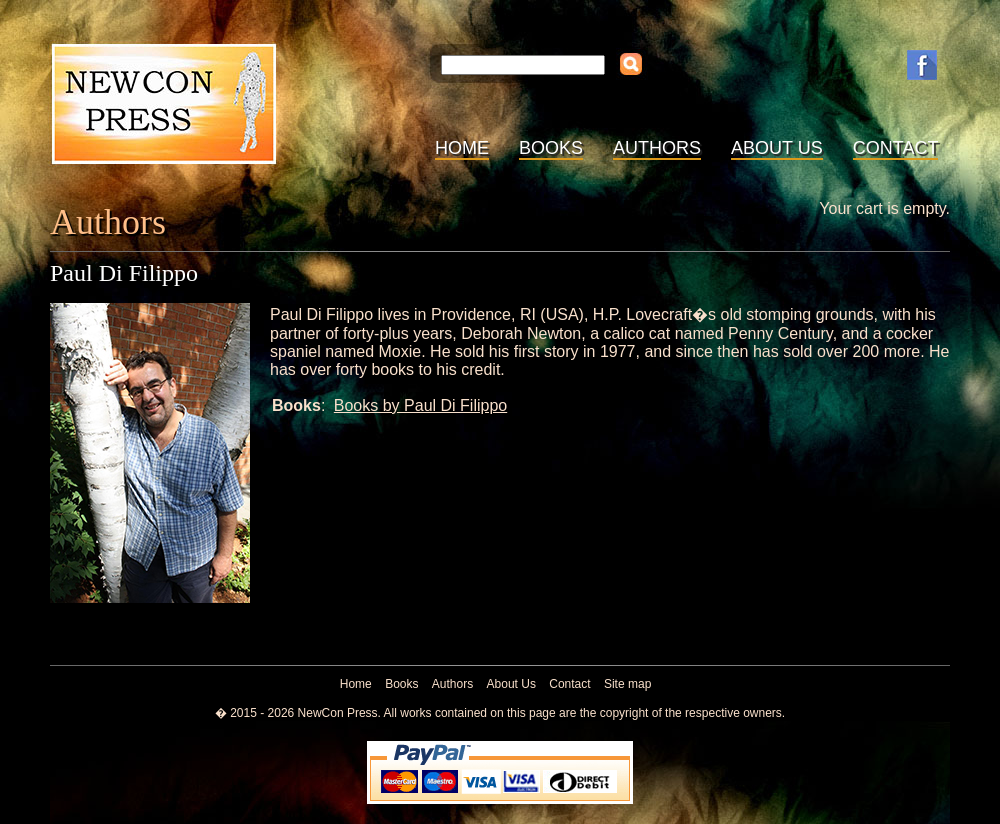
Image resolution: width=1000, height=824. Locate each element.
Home (462, 148)
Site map (627, 684)
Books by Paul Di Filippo (420, 405)
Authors (657, 148)
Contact (896, 148)
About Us (777, 148)
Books (551, 148)
